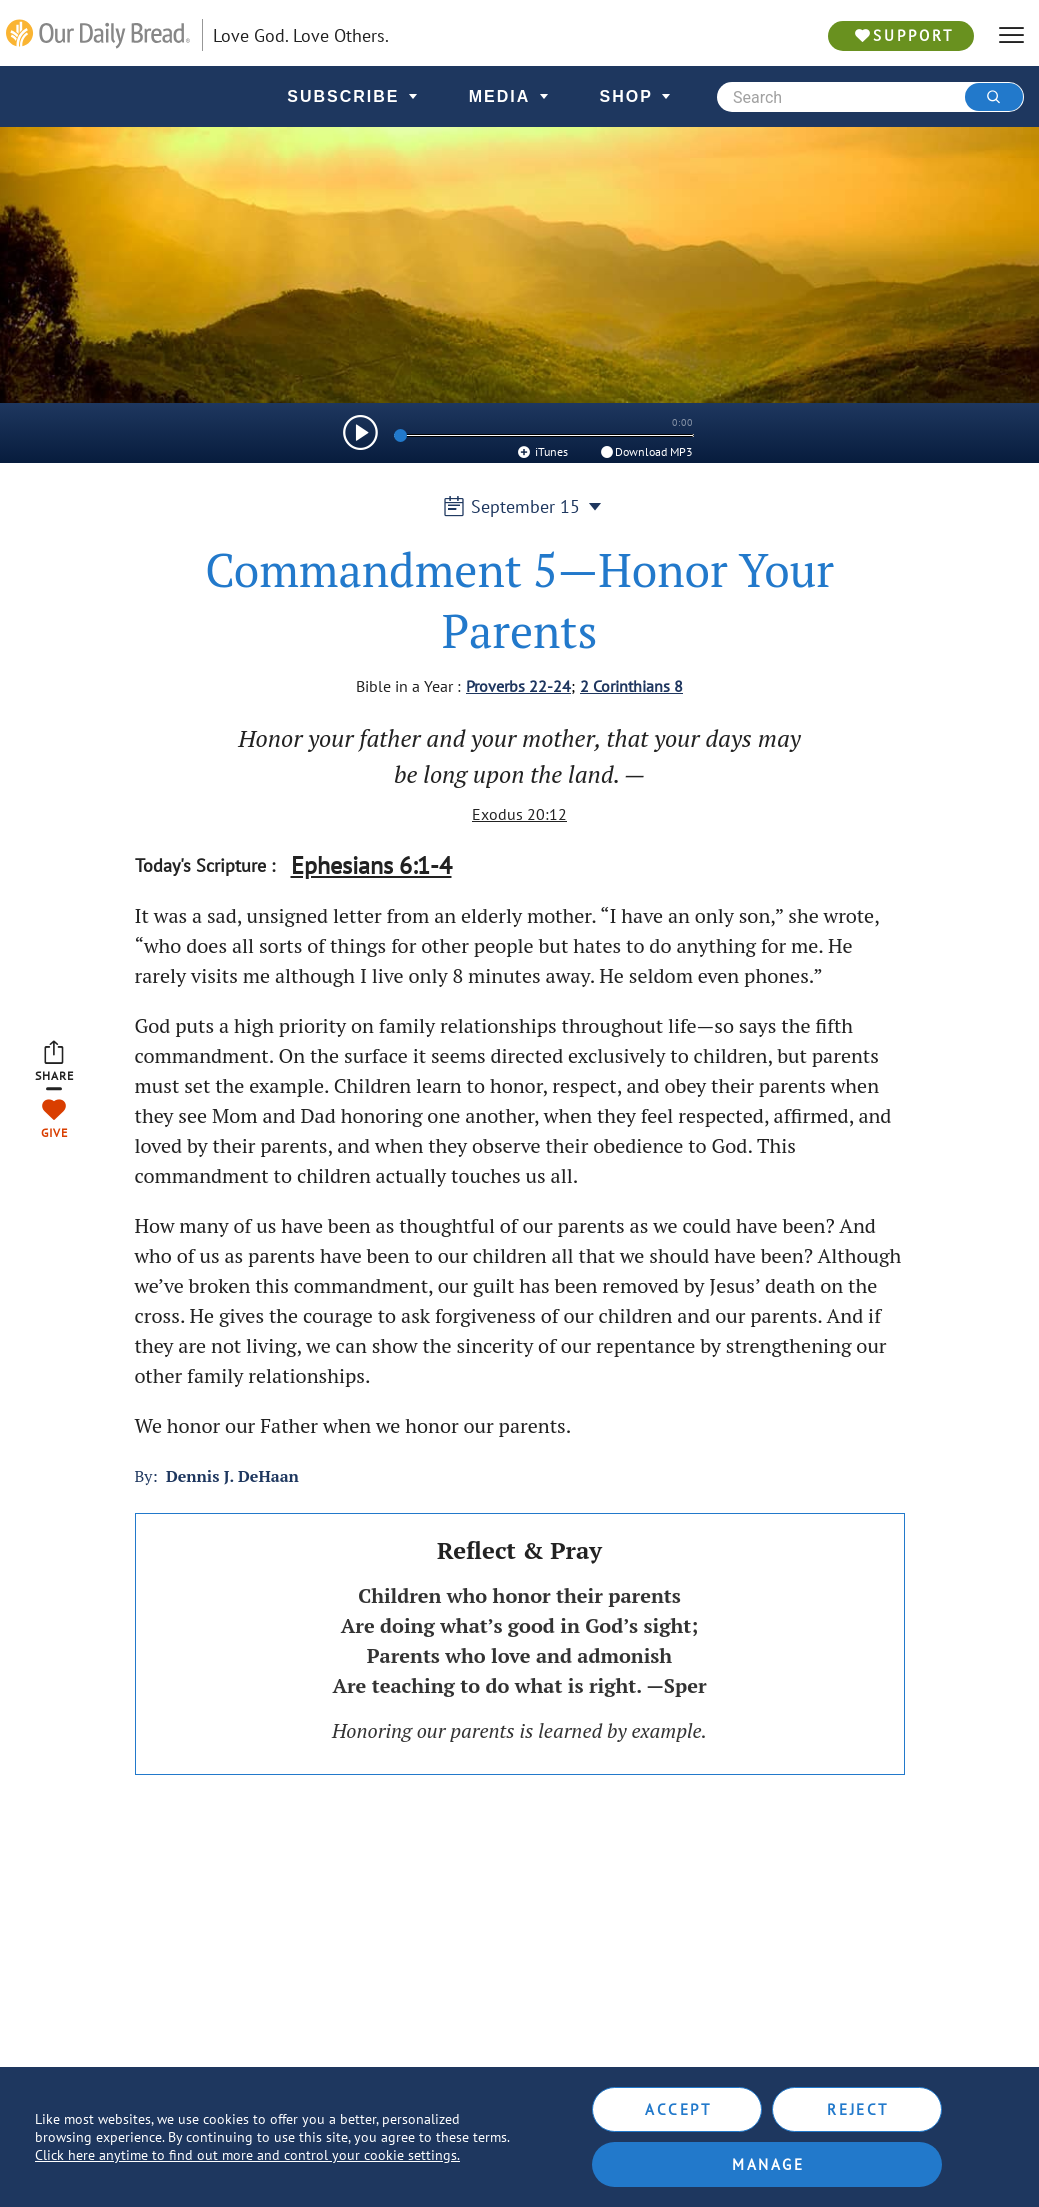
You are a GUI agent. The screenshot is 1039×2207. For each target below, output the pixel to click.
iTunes (541, 451)
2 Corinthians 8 (631, 686)
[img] (360, 432)
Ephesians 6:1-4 (371, 865)
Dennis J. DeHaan (232, 1476)
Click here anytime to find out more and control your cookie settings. (247, 2155)
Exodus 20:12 (519, 814)
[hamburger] (1011, 35)
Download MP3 (645, 451)
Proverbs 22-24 (518, 686)
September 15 (520, 506)
